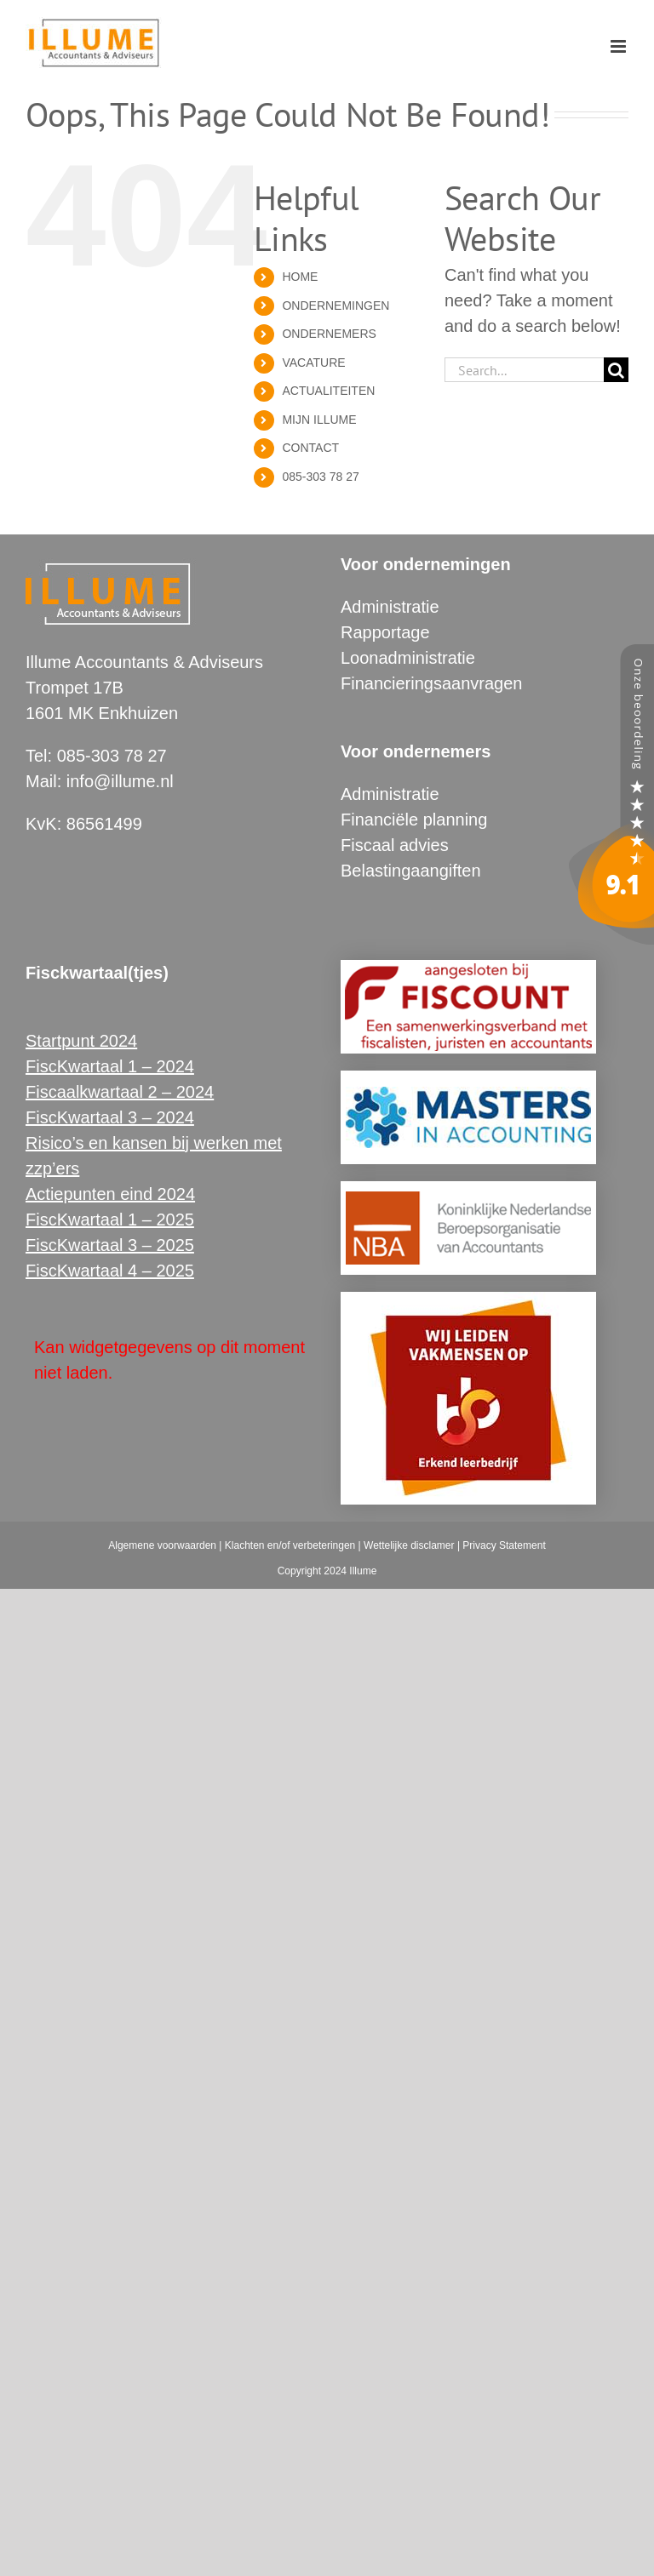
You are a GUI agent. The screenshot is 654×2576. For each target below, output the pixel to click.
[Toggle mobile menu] (619, 46)
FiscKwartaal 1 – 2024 (110, 1066)
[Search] (616, 369)
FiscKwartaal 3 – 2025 (110, 1245)
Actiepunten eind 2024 (110, 1194)
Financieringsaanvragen (431, 683)
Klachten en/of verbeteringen (290, 1545)
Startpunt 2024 (81, 1040)
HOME (300, 276)
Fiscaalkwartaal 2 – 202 (115, 1091)
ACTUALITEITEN (328, 390)
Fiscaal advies (395, 845)
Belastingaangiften (411, 870)
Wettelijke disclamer (409, 1545)
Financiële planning (414, 819)
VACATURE (313, 362)
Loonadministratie (408, 657)
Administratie (390, 606)
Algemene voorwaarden (162, 1545)
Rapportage (385, 632)
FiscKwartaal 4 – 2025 (110, 1270)
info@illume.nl (120, 781)
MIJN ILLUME (319, 419)
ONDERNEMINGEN (335, 305)
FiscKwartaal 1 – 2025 (110, 1219)
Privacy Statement (503, 1545)
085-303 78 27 (320, 476)
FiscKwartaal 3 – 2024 (110, 1117)
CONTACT (310, 447)
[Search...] (524, 369)
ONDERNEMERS (329, 333)
